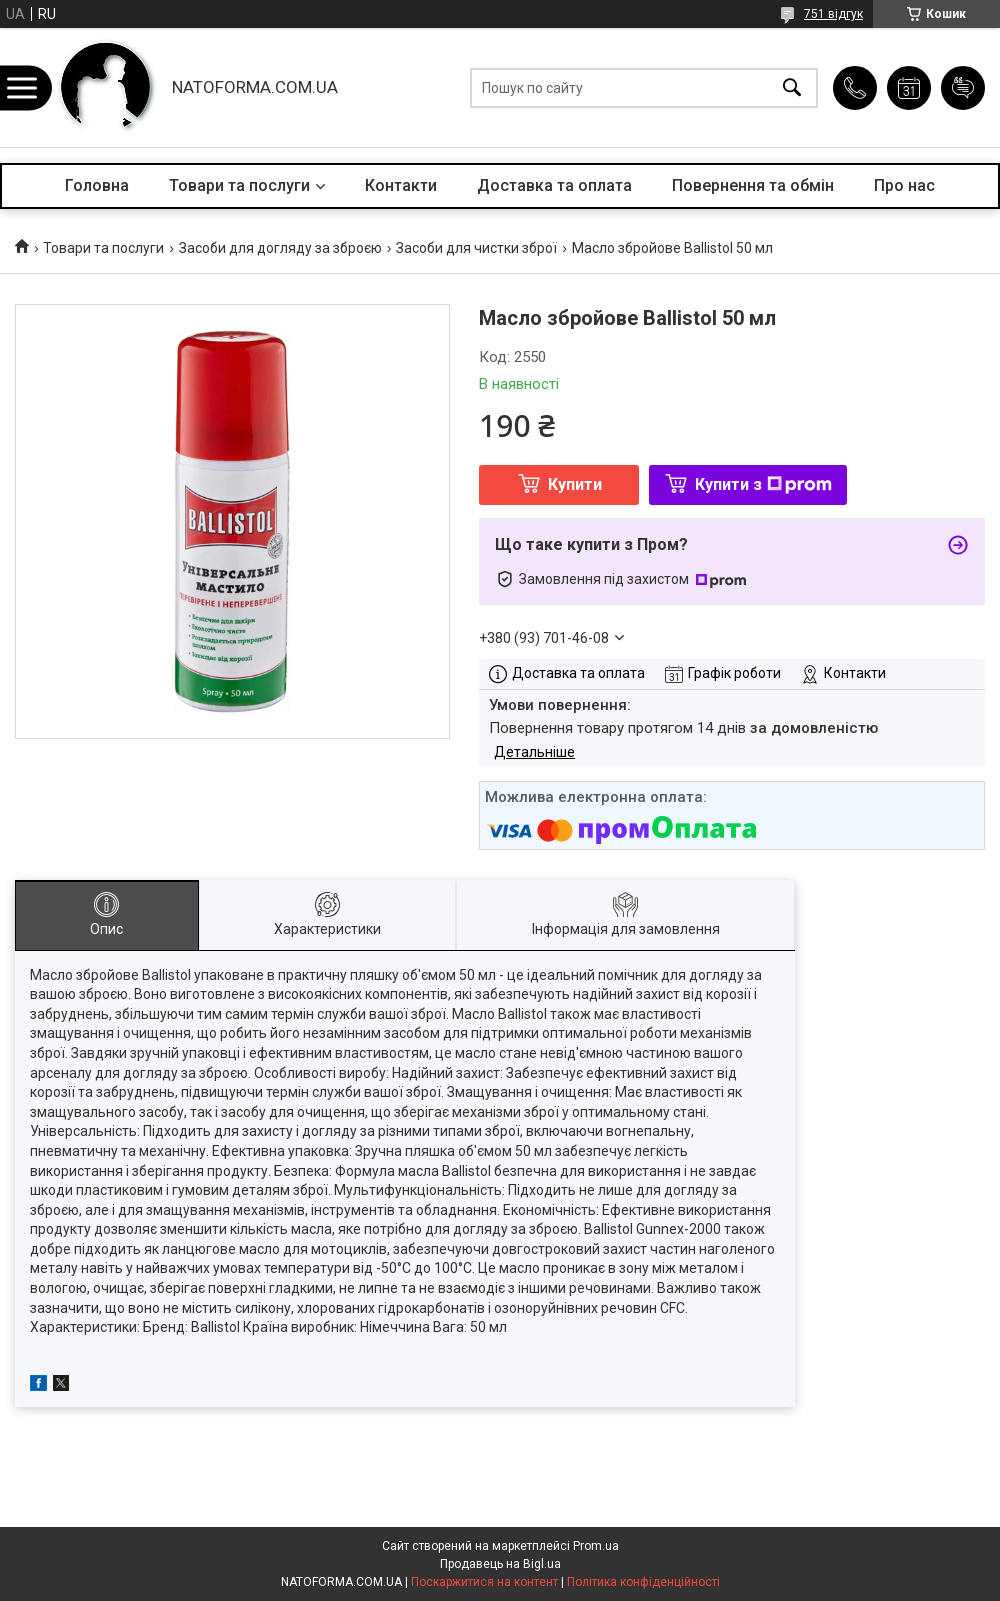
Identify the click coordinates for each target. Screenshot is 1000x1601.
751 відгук (833, 14)
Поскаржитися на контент (484, 1582)
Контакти (401, 185)
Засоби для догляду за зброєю (280, 248)
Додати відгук (963, 88)
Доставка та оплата (554, 185)
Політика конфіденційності (643, 1582)
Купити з (763, 484)
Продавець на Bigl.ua (500, 1564)
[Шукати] (792, 87)
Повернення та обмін (753, 185)
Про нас (904, 185)
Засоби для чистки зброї (476, 248)
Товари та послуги (239, 185)
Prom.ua (596, 1546)
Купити (575, 484)
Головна (97, 185)
